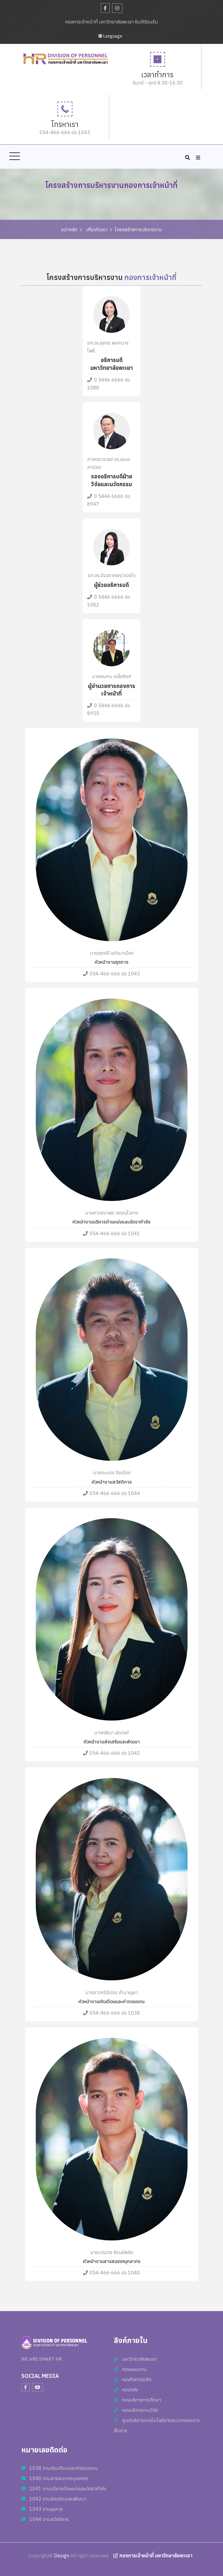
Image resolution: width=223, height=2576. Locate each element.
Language (110, 36)
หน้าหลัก (69, 229)
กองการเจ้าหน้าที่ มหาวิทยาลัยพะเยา (152, 2556)
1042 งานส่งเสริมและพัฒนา (57, 2499)
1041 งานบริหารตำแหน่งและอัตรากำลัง (67, 2488)
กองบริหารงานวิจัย (140, 2410)
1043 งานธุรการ (46, 2509)
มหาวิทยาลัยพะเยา (139, 2359)
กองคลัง (130, 2390)
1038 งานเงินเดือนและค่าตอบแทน (63, 2468)
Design (61, 2556)
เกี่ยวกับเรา (96, 229)
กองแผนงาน (134, 2369)
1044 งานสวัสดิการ (49, 2519)
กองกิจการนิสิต (136, 2379)
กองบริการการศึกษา (141, 2400)
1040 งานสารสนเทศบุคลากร (58, 2478)
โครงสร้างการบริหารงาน (138, 229)
